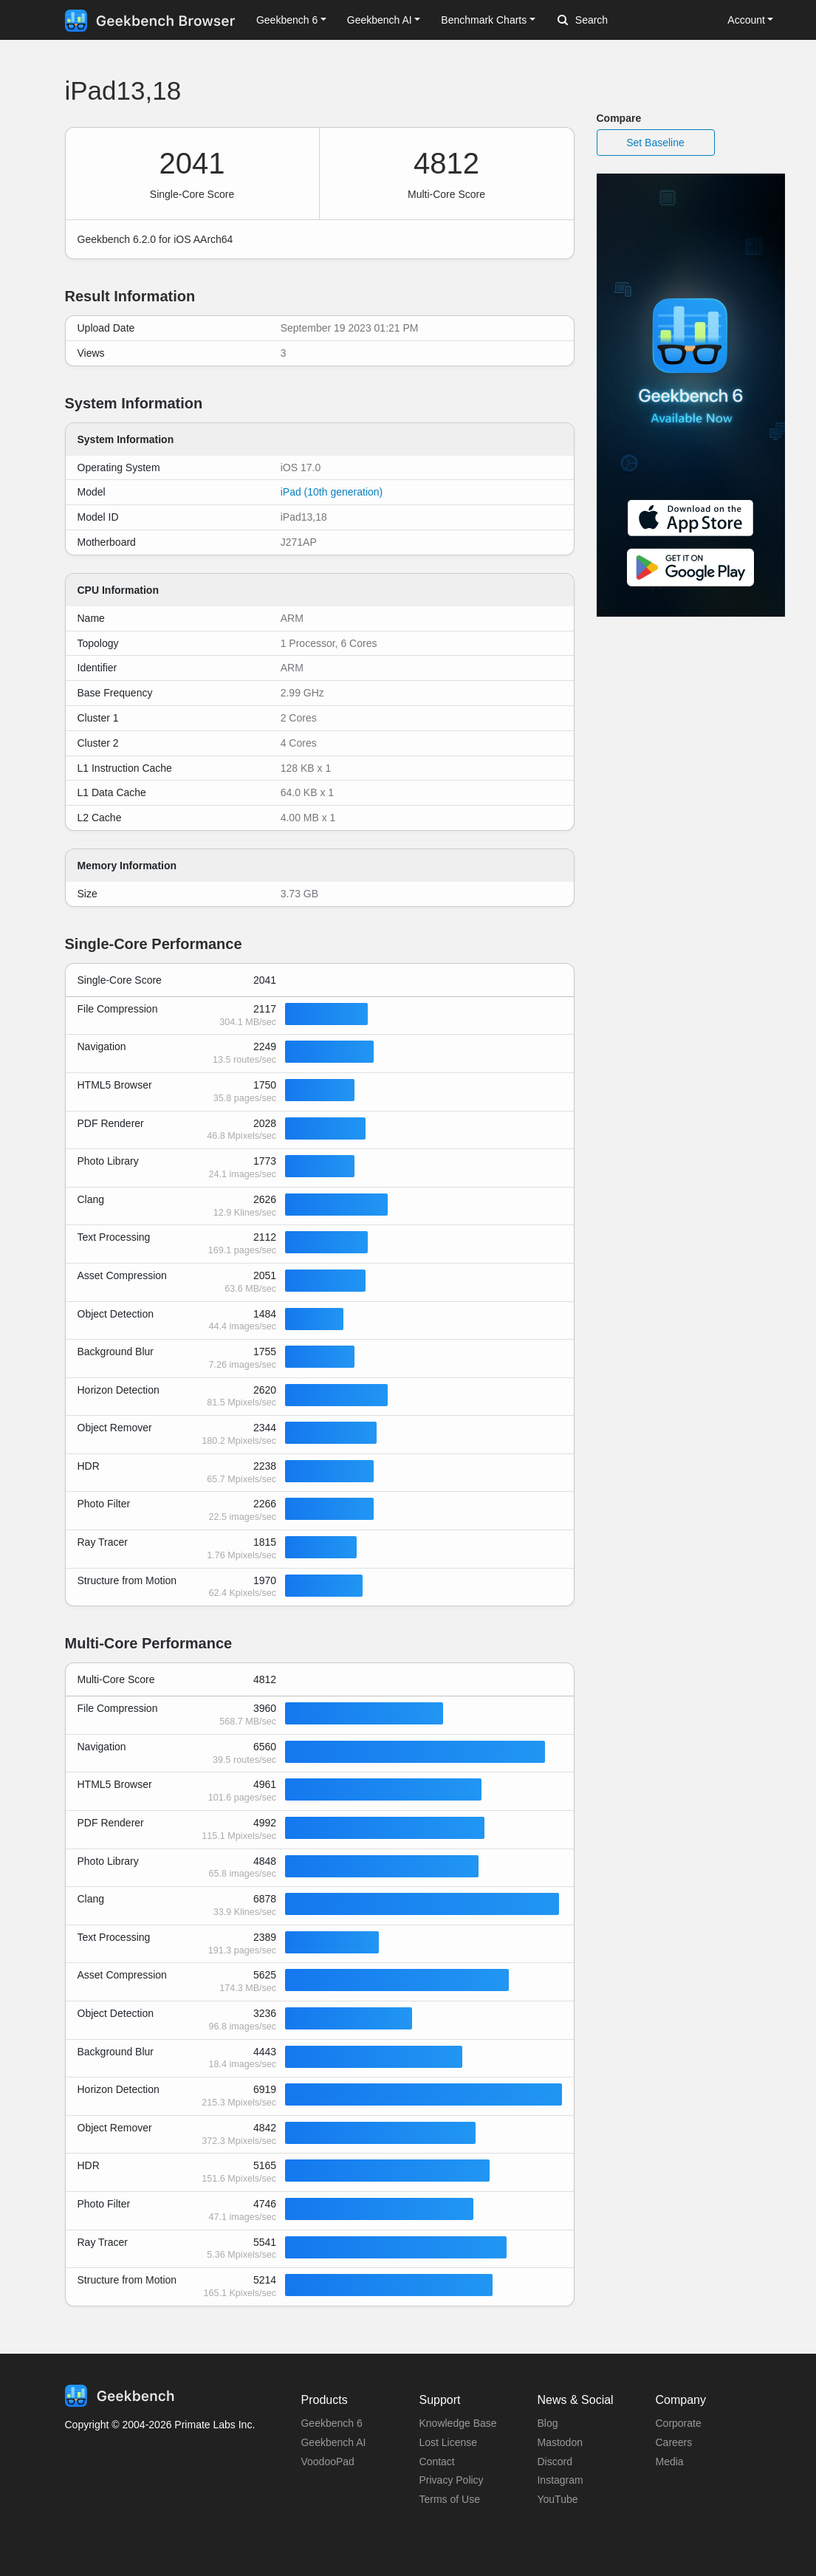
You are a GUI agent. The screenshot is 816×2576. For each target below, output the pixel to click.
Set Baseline (655, 142)
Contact (436, 2461)
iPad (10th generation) (332, 492)
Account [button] (746, 20)
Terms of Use (449, 2499)
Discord (554, 2461)
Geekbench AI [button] (379, 20)
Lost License (448, 2442)
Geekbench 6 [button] (287, 20)
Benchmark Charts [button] (484, 20)
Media (669, 2461)
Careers (673, 2442)
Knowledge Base (457, 2423)
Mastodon (559, 2442)
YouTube (557, 2499)
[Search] (635, 20)
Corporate (678, 2423)
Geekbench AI (333, 2442)
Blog (547, 2423)
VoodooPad (327, 2461)
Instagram (560, 2480)
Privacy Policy (451, 2480)
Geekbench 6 (331, 2423)
